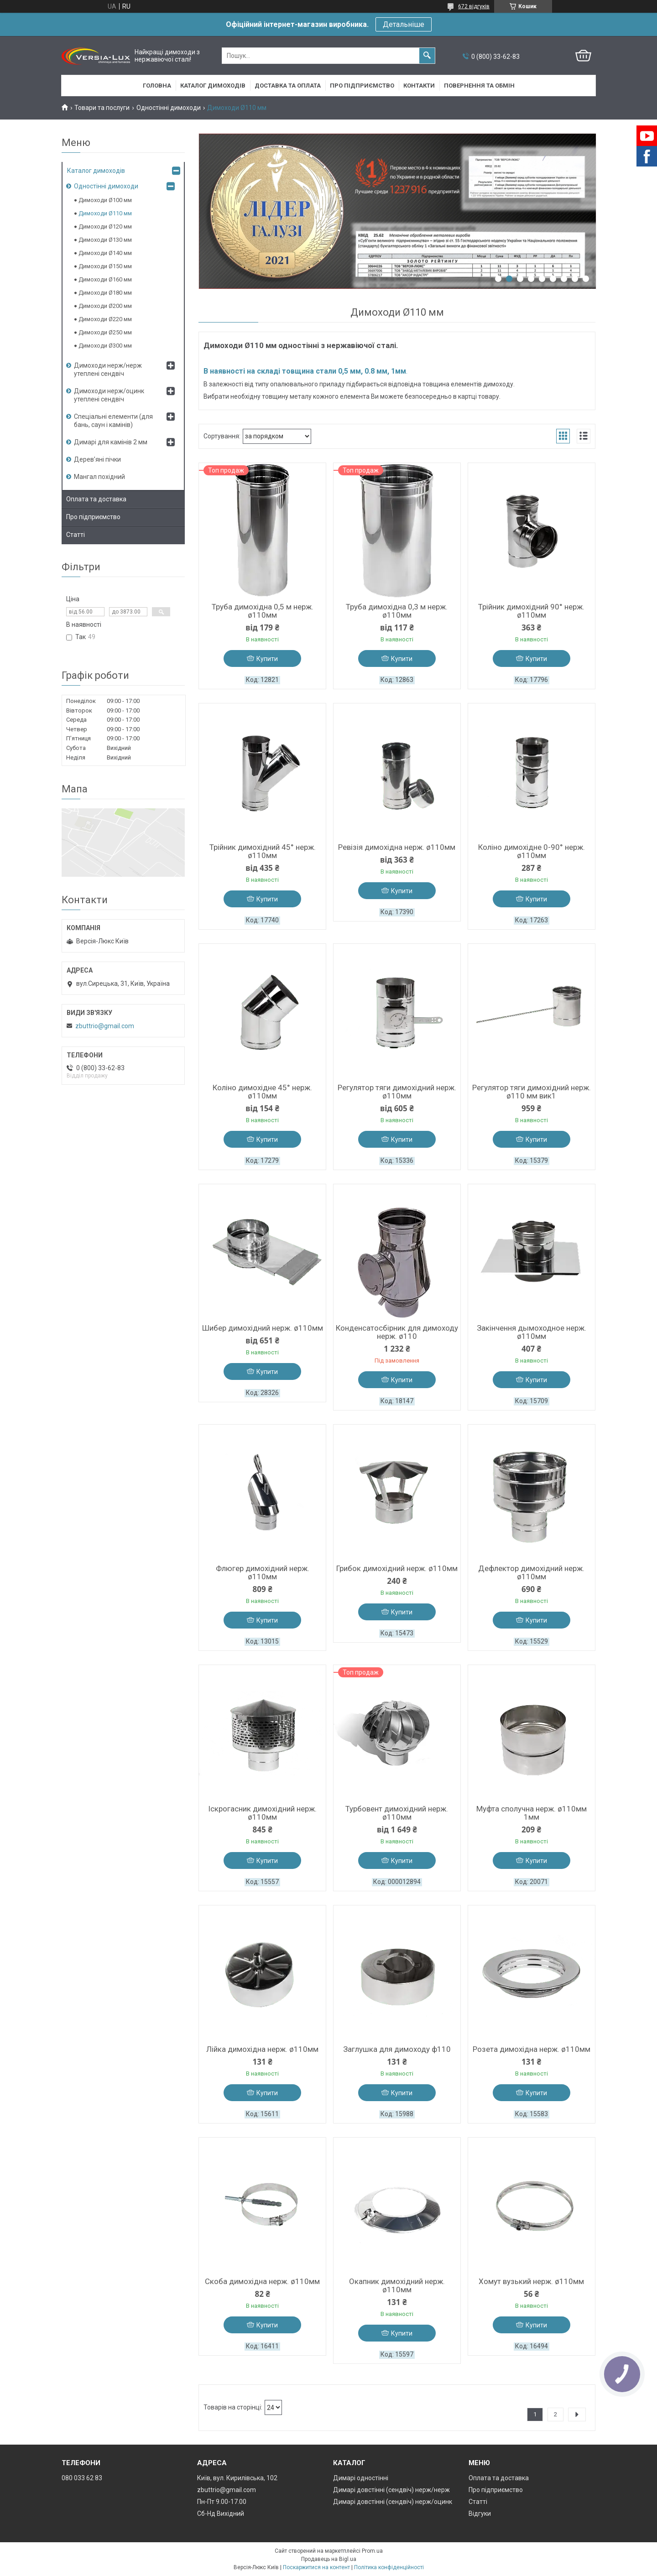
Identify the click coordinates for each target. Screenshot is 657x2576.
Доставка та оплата (288, 85)
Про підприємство (362, 85)
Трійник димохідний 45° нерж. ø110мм (262, 851)
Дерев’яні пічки (97, 459)
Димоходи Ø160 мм (105, 279)
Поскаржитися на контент (316, 2567)
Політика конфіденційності (389, 2567)
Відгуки (480, 2513)
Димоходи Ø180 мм (105, 292)
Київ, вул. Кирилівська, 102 (237, 2478)
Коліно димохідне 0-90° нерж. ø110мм (531, 851)
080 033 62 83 (82, 2478)
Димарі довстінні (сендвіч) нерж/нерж (391, 2489)
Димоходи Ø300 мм (105, 345)
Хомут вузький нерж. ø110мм (531, 2281)
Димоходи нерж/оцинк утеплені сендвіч (109, 395)
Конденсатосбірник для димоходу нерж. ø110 (397, 1332)
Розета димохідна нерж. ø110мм (531, 2049)
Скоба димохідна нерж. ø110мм (262, 2281)
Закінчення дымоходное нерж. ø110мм (531, 1332)
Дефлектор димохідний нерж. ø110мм (531, 1572)
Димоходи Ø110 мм (105, 213)
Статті (75, 534)
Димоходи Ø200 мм (105, 305)
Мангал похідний (99, 476)
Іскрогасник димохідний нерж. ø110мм (262, 1813)
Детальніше (403, 24)
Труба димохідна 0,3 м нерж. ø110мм (397, 611)
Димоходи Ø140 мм (105, 253)
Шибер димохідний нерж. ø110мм (262, 1328)
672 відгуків (474, 6)
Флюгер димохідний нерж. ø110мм (262, 1572)
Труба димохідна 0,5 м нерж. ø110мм (262, 611)
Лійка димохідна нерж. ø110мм (262, 2049)
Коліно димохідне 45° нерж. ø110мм (262, 1091)
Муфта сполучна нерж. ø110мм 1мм (531, 1813)
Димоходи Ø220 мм (105, 319)
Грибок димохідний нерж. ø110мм (397, 1568)
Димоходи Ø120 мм (105, 226)
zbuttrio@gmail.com (104, 1026)
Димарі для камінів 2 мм (110, 442)
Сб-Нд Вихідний (220, 2513)
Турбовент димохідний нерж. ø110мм (396, 1813)
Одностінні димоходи (168, 107)
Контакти (419, 85)
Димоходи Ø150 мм (105, 266)
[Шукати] (427, 55)
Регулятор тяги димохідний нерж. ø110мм (397, 1091)
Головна (157, 85)
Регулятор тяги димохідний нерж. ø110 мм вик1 (531, 1091)
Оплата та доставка (96, 499)
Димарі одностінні (360, 2478)
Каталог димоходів (212, 85)
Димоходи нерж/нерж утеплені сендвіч (108, 369)
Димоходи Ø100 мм (105, 200)
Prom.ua (372, 2551)
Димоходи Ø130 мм (105, 239)
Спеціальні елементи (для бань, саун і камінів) (113, 420)
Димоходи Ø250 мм (105, 332)
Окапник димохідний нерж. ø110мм (397, 2285)
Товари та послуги (102, 107)
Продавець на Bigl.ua (328, 2559)
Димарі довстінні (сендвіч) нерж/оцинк (392, 2501)
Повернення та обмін (479, 85)
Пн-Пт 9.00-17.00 (221, 2501)
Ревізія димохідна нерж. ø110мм (396, 847)
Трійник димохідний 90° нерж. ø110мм (531, 611)
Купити (267, 658)
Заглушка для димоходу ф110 (397, 2049)
